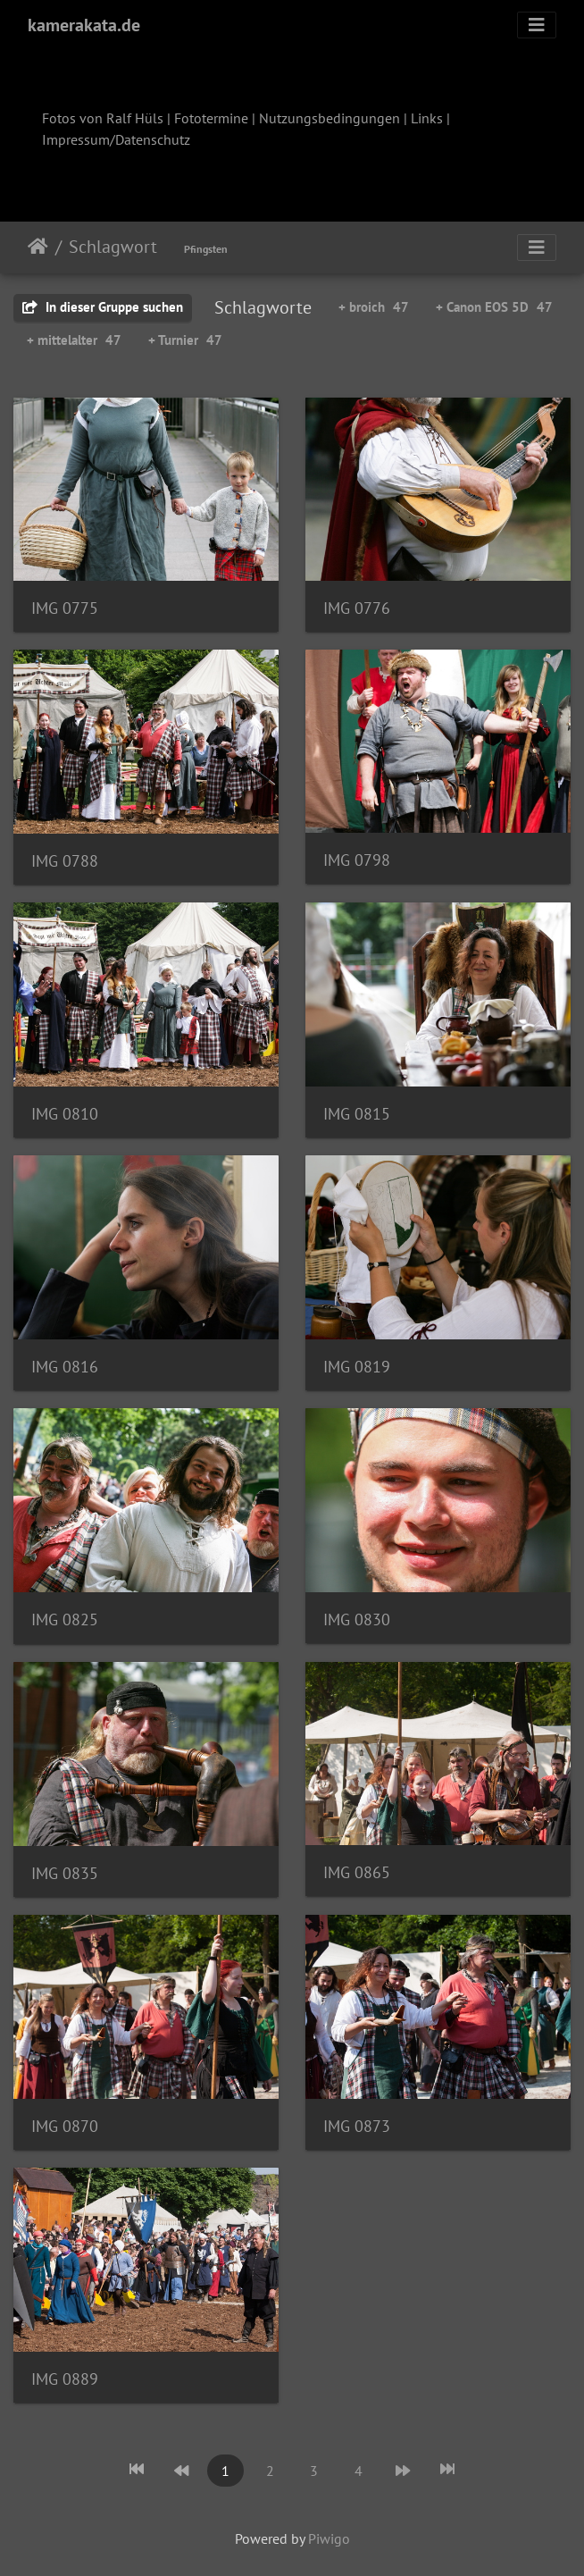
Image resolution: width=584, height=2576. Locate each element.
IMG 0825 (64, 1619)
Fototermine (211, 118)
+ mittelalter (74, 339)
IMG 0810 (64, 1113)
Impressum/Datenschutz (116, 139)
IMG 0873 (356, 2126)
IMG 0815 (356, 1113)
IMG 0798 (356, 860)
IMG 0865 (356, 1872)
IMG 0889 (64, 2379)
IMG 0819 (356, 1366)
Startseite (38, 246)
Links (427, 118)
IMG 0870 (64, 2126)
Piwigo (329, 2538)
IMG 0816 (64, 1366)
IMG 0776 (356, 608)
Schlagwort (113, 246)
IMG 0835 (64, 1873)
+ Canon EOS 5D (494, 306)
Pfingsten (206, 249)
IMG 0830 (356, 1619)
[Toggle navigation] (536, 25)
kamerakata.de (84, 25)
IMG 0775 (64, 608)
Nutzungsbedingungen (329, 118)
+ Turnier (185, 339)
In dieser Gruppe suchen (102, 306)
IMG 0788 (64, 861)
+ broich (373, 306)
